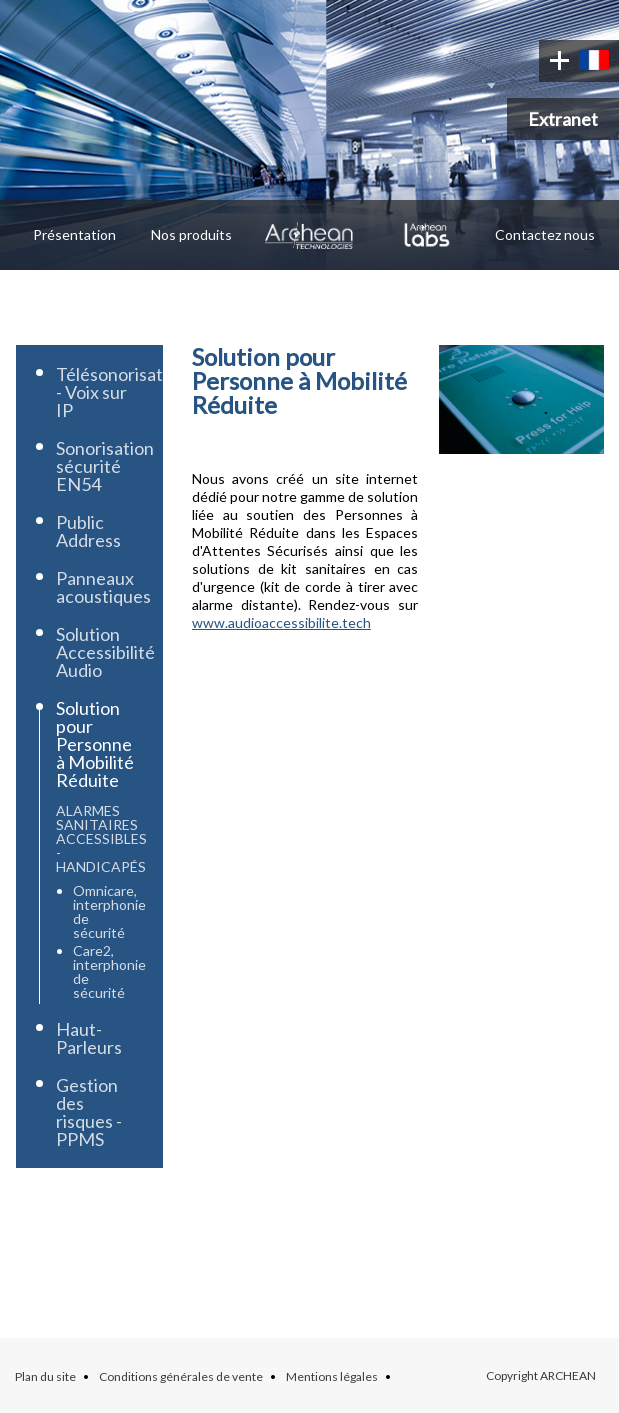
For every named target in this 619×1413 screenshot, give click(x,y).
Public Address (88, 531)
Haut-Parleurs (89, 1038)
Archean (310, 235)
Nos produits (191, 234)
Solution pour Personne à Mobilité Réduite (95, 744)
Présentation (74, 234)
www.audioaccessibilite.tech (281, 622)
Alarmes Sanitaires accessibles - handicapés (101, 838)
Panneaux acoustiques (103, 587)
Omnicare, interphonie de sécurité (109, 911)
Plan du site (45, 1376)
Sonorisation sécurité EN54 (105, 466)
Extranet (563, 119)
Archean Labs (427, 235)
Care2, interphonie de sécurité (109, 971)
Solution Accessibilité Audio (105, 652)
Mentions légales (332, 1376)
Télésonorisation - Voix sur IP (121, 392)
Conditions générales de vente (181, 1376)
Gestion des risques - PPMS (89, 1112)
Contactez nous (545, 234)
